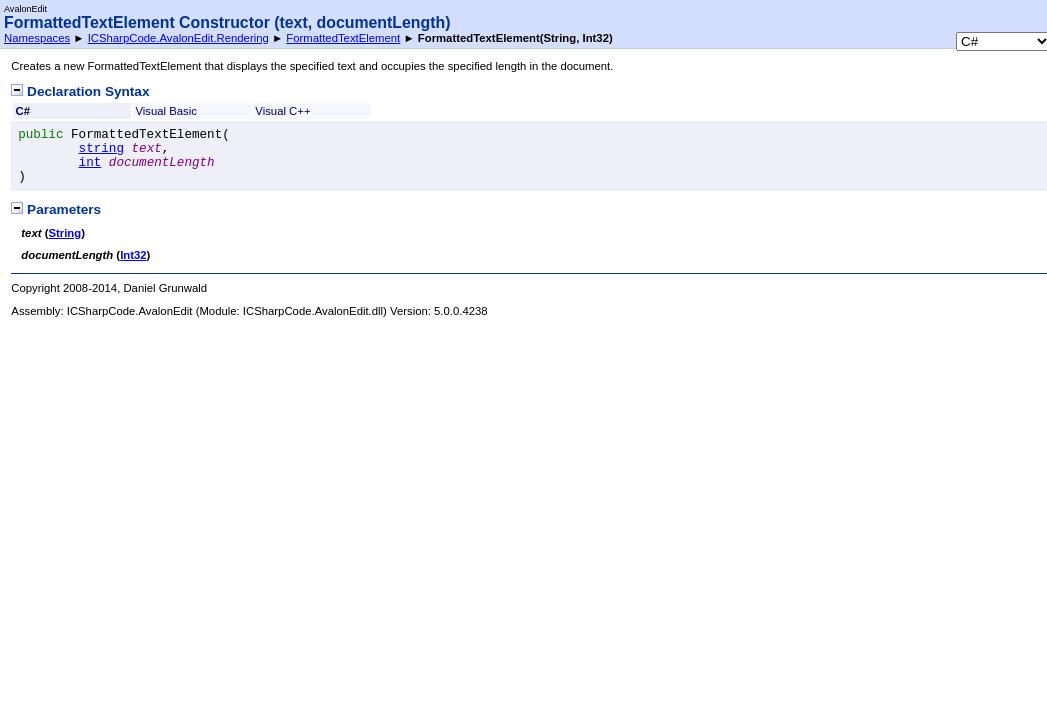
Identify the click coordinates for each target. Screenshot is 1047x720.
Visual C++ (282, 111)
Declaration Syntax (80, 91)
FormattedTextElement (343, 38)
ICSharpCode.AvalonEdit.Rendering (178, 38)
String (64, 233)
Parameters (56, 209)
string (101, 149)
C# (23, 111)
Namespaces (37, 38)
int (90, 163)
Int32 (133, 255)
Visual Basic (166, 111)
